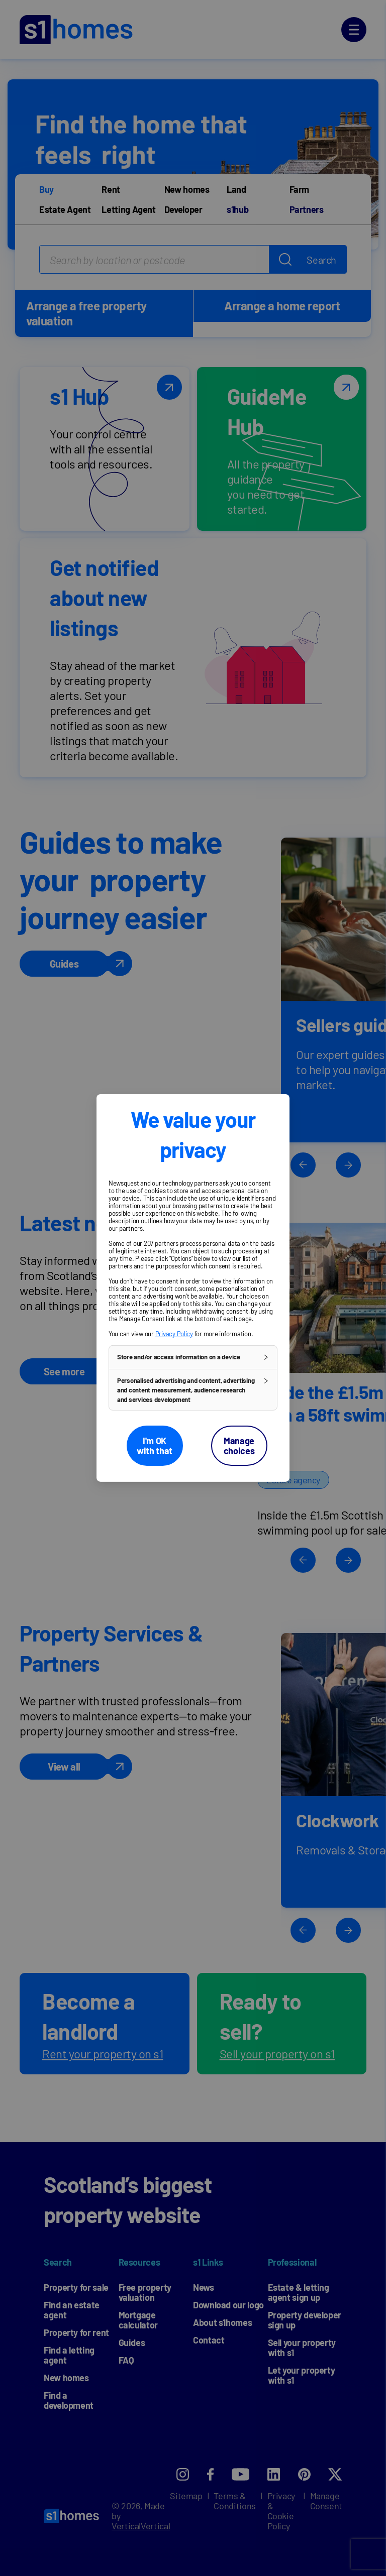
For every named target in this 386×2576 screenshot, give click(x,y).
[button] (193, 1357)
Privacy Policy (174, 1334)
